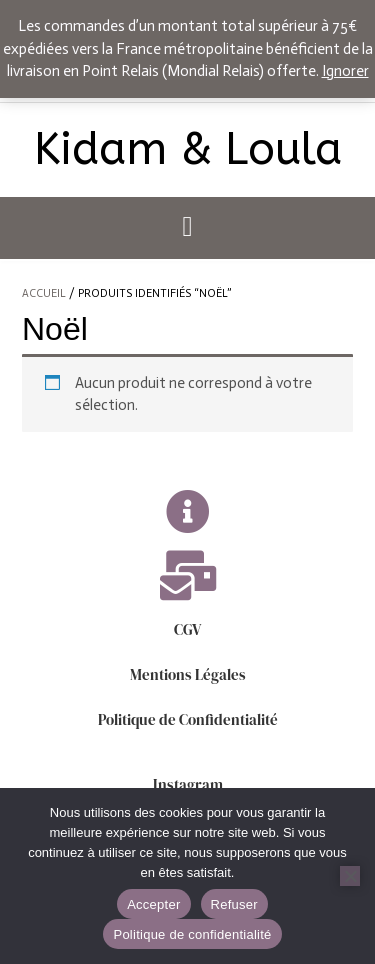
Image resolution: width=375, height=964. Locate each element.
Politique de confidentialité (192, 934)
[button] (187, 228)
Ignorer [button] (345, 71)
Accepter (153, 904)
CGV (187, 629)
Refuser (234, 904)
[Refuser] (350, 876)
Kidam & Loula (188, 150)
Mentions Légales (188, 674)
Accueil (44, 293)
